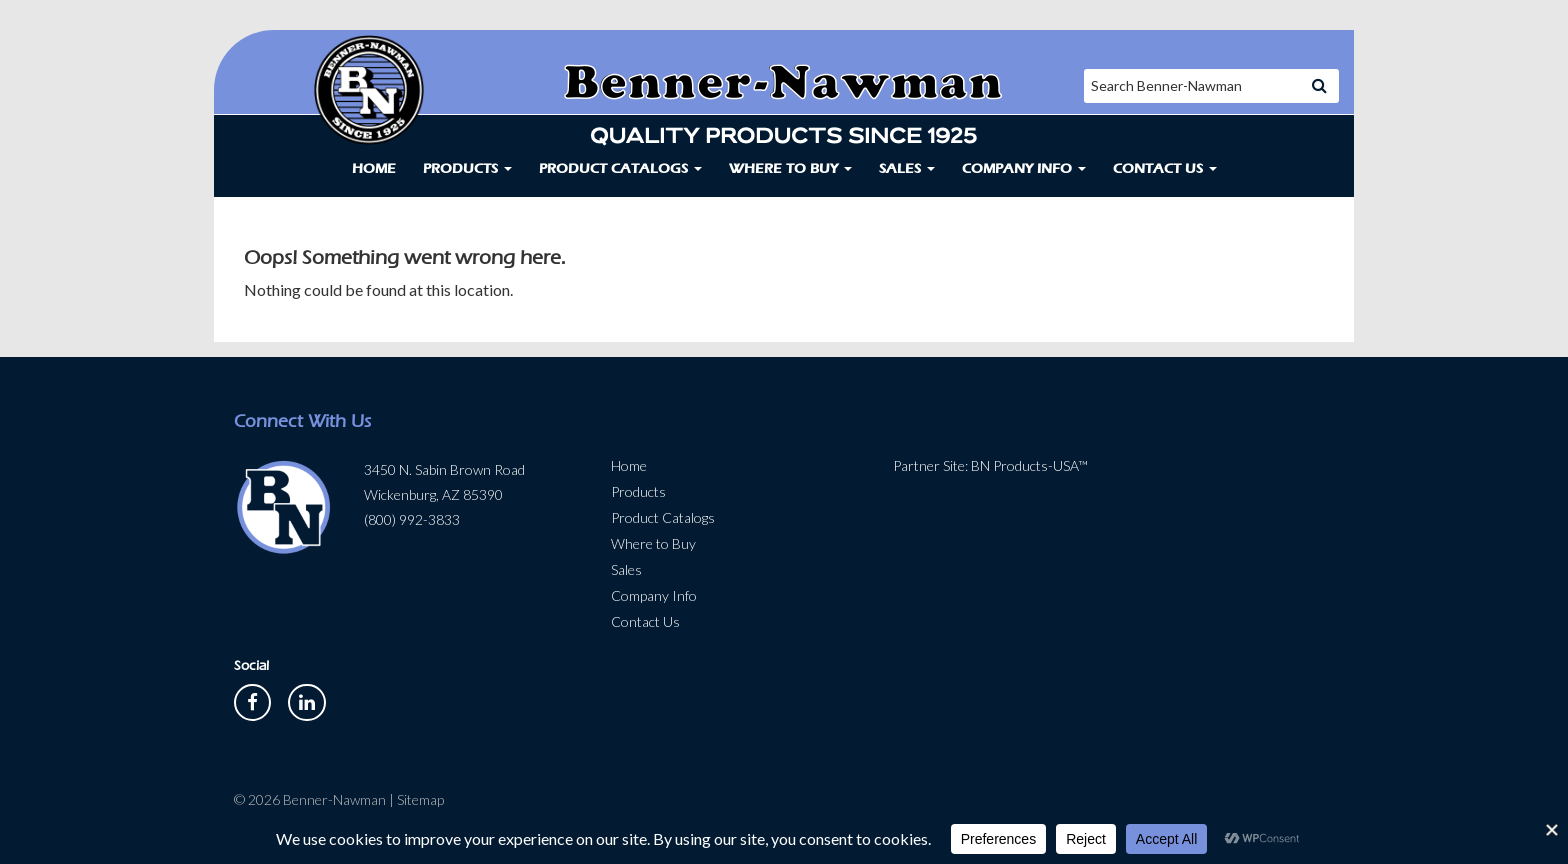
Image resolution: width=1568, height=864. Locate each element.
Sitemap (420, 799)
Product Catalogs (620, 168)
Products (467, 168)
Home (374, 168)
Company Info (1024, 168)
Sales (907, 168)
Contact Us (1165, 168)
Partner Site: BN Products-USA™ (990, 465)
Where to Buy (790, 168)
